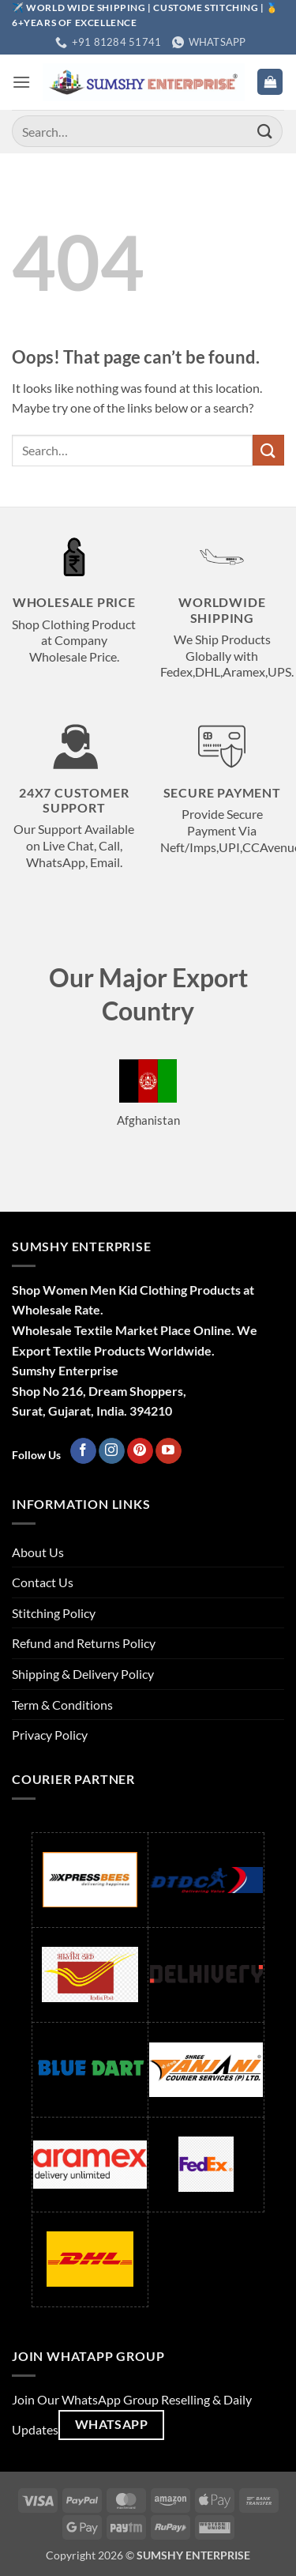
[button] (21, 81)
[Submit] (265, 131)
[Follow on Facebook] (83, 1451)
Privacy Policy (50, 1734)
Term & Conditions (62, 1704)
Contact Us (42, 1582)
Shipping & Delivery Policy (83, 1673)
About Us (38, 1552)
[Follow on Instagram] (112, 1451)
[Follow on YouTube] (168, 1451)
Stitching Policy (54, 1612)
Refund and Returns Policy (83, 1642)
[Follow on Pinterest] (140, 1451)
